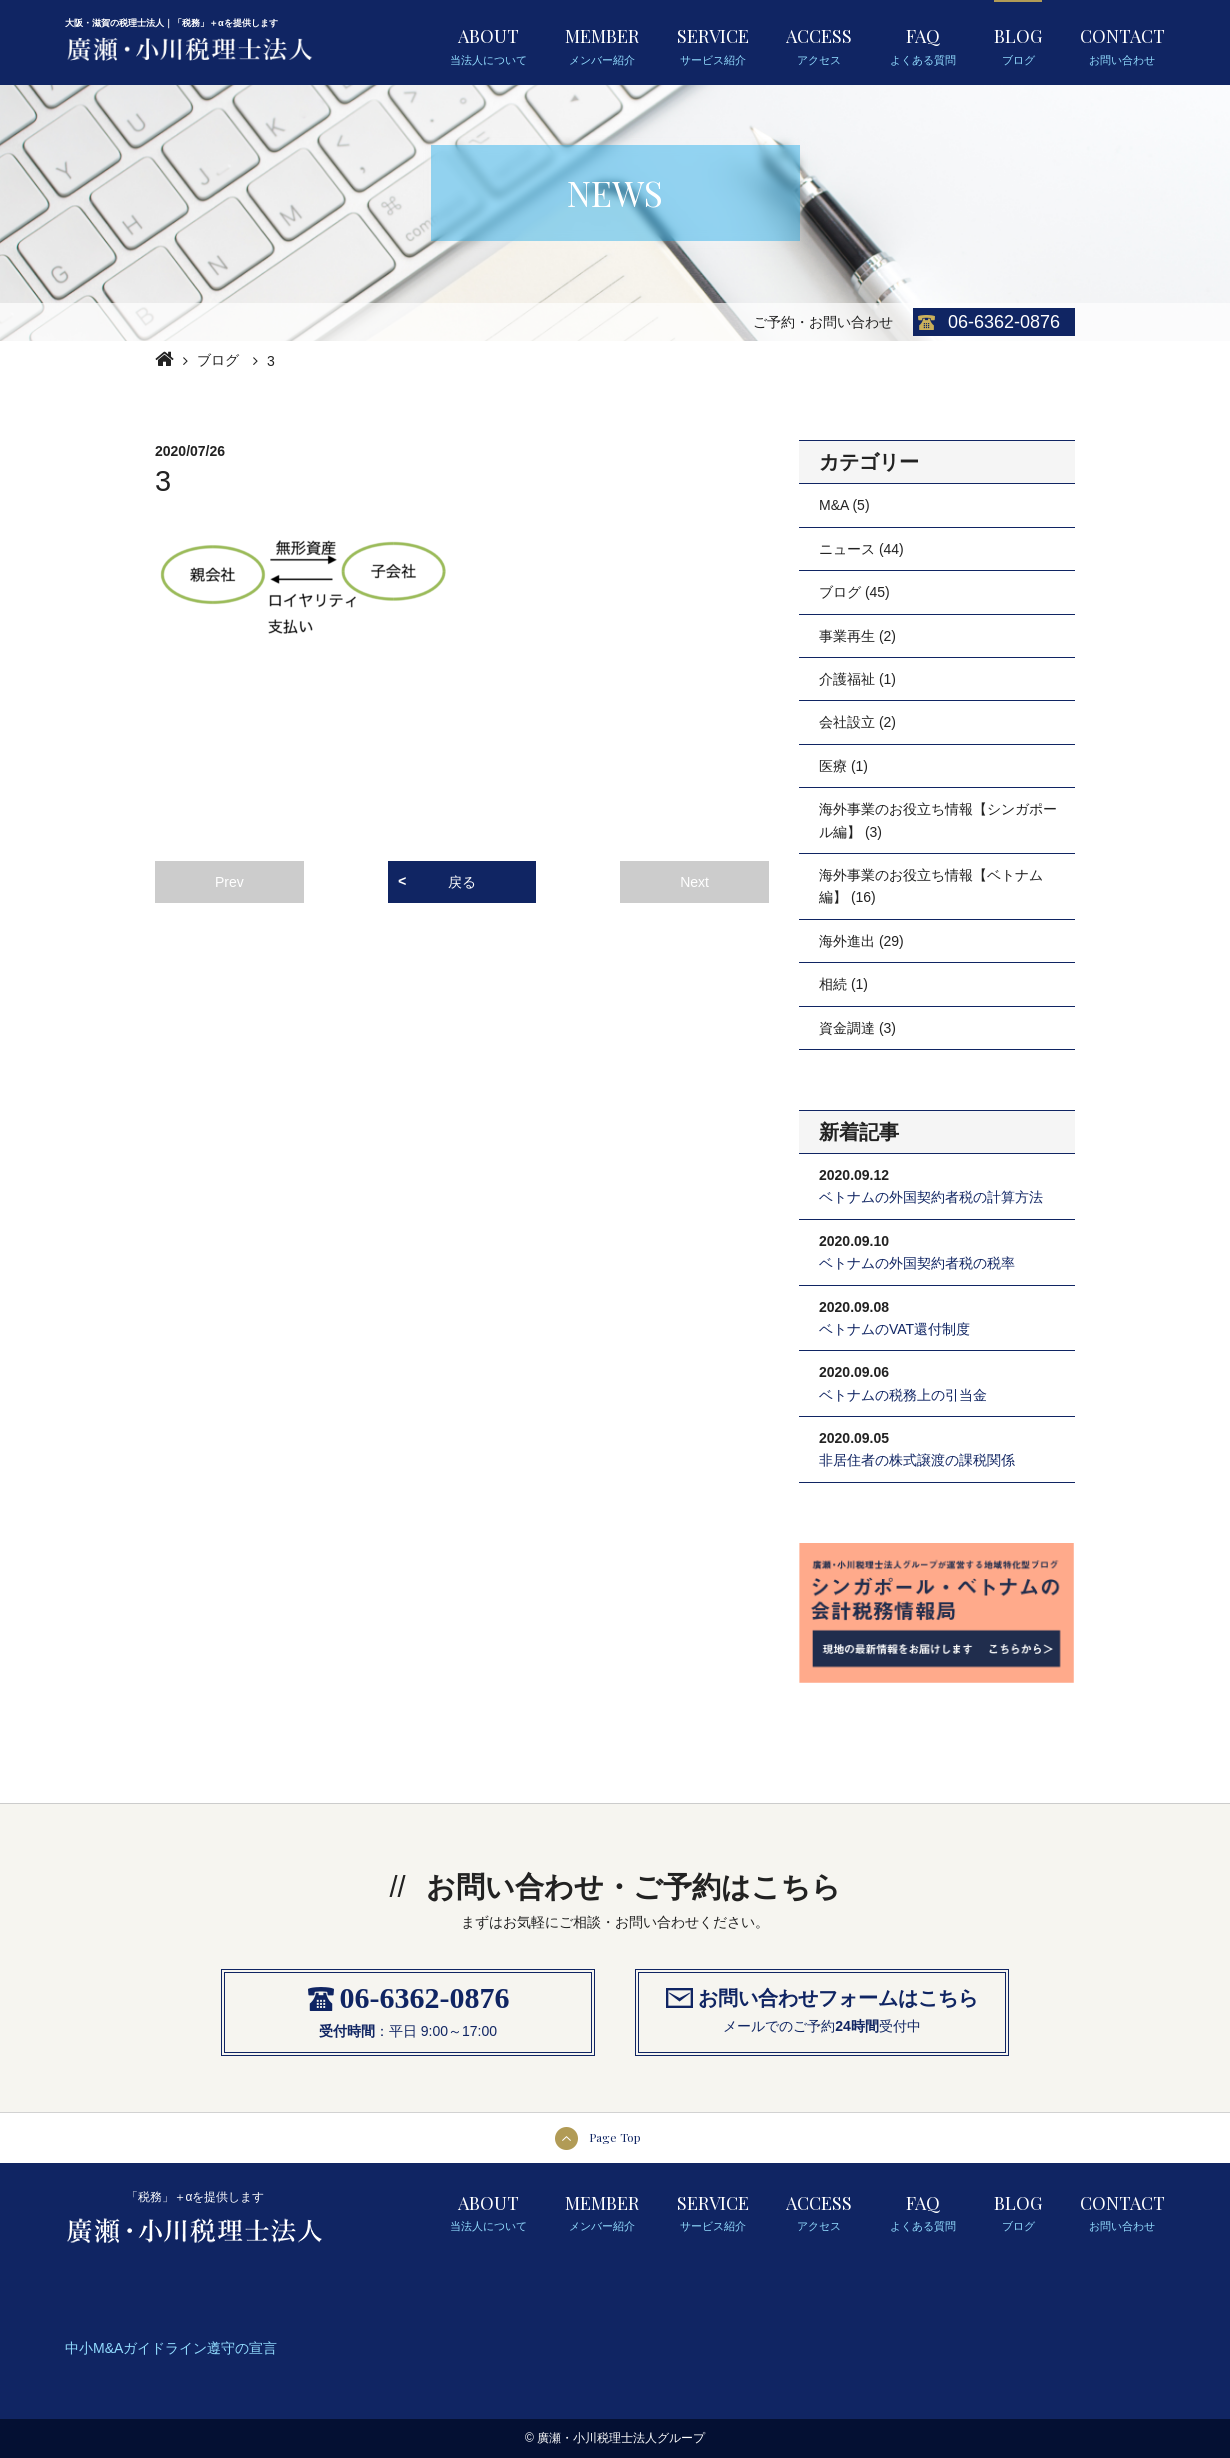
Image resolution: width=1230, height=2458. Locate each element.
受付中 (900, 2026)
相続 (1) (843, 984)
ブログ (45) (854, 592)
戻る (462, 882)
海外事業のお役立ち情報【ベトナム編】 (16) (931, 886)
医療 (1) (843, 766)
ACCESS (819, 45)
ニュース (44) (861, 549)
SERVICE (713, 45)
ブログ (218, 360)
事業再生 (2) (857, 636)
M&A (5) (844, 505)
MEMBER (602, 45)
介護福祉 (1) (857, 679)
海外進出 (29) (861, 941)
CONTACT (1122, 45)
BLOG (1018, 45)
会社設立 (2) (857, 722)
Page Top (615, 2137)
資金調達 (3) (857, 1028)
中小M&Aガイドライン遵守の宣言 (171, 2348)
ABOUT (488, 45)
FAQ (923, 45)
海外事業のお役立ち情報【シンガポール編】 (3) (938, 820)
